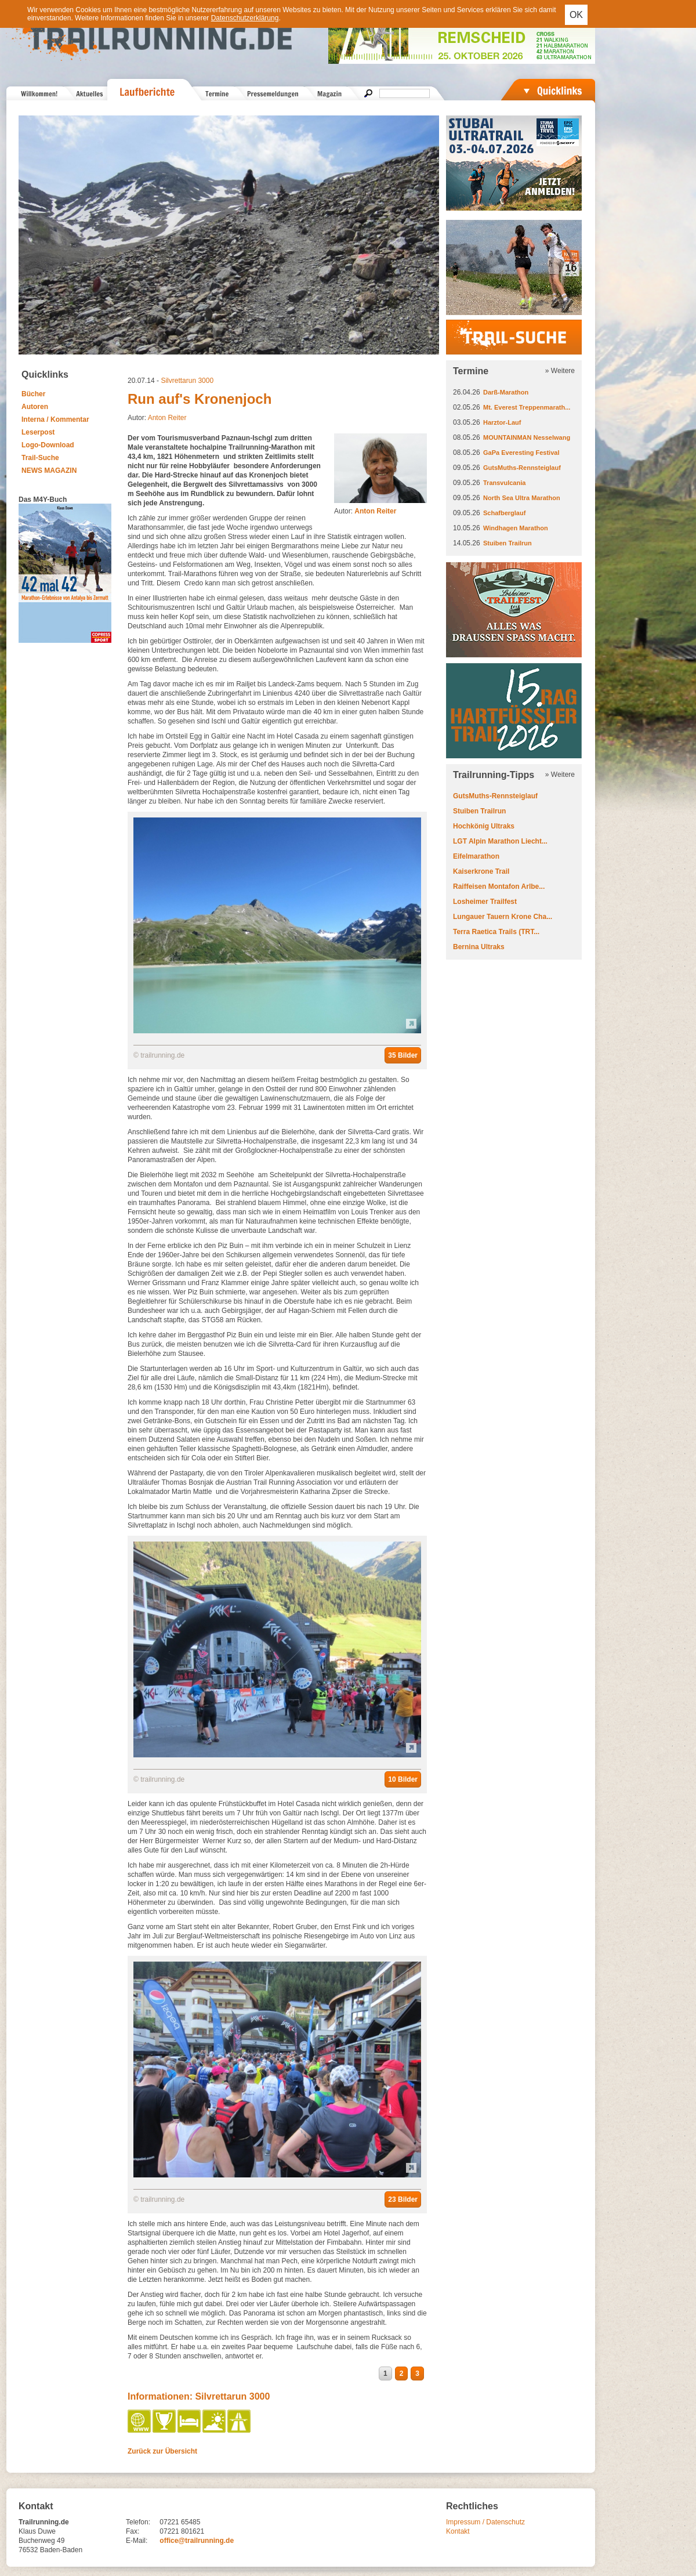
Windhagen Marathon (515, 527)
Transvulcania (504, 482)
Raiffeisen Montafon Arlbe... (499, 886)
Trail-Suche (40, 458)
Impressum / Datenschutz (485, 2522)
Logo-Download (47, 445)
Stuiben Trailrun (507, 543)
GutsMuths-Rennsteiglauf (522, 467)
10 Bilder (403, 1779)
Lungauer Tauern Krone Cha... (502, 917)
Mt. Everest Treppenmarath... (526, 407)
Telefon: (138, 2522)
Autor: (365, 511)
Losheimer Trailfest (485, 902)
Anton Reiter (167, 418)
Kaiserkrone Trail (481, 871)
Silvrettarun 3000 (187, 381)
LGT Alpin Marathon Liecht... (500, 841)
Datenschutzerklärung (245, 18)
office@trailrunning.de (197, 2541)
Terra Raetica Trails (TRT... (496, 932)
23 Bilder (403, 2199)
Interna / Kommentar (55, 419)
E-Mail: (136, 2541)
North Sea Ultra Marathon (521, 497)
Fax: (132, 2531)
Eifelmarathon (476, 856)
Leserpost (38, 432)
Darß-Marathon (505, 392)
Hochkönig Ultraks (483, 826)
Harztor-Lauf (502, 422)
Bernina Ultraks (479, 947)
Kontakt (458, 2531)
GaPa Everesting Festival (521, 452)
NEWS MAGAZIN (49, 470)
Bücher (33, 394)
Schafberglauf (504, 512)
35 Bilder (403, 1055)
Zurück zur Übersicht (162, 2451)
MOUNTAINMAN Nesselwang (526, 437)
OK (576, 15)
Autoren (34, 407)
